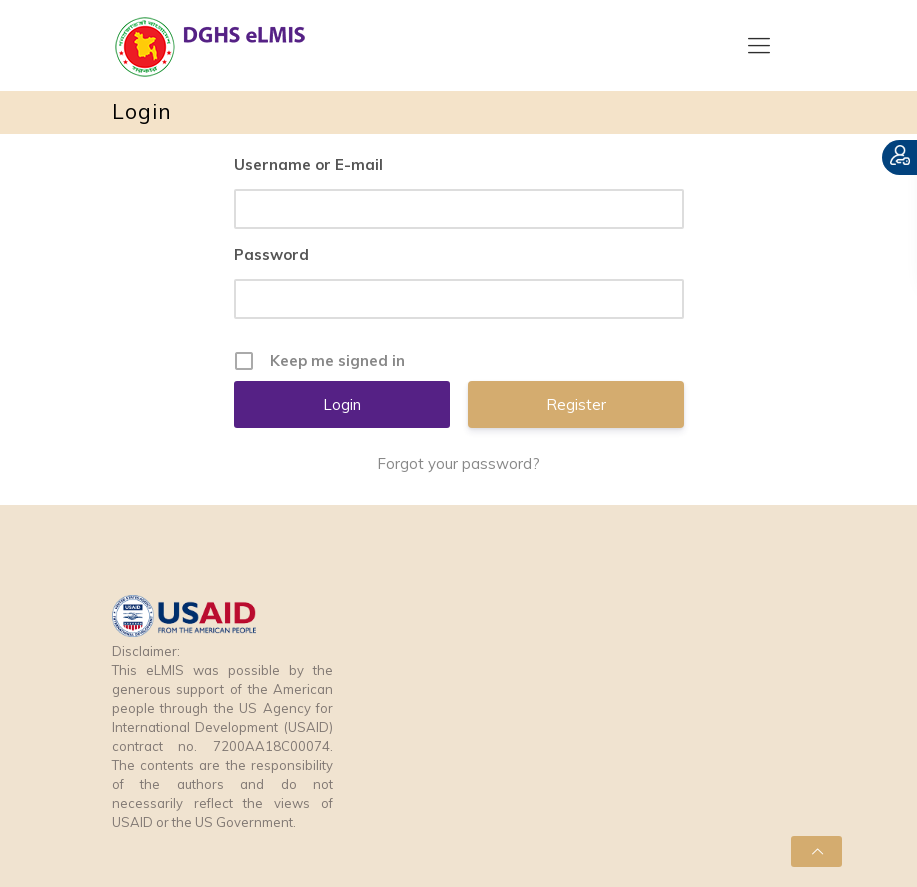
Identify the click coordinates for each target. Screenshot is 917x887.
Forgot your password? (458, 463)
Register (576, 404)
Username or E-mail (308, 164)
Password (271, 254)
